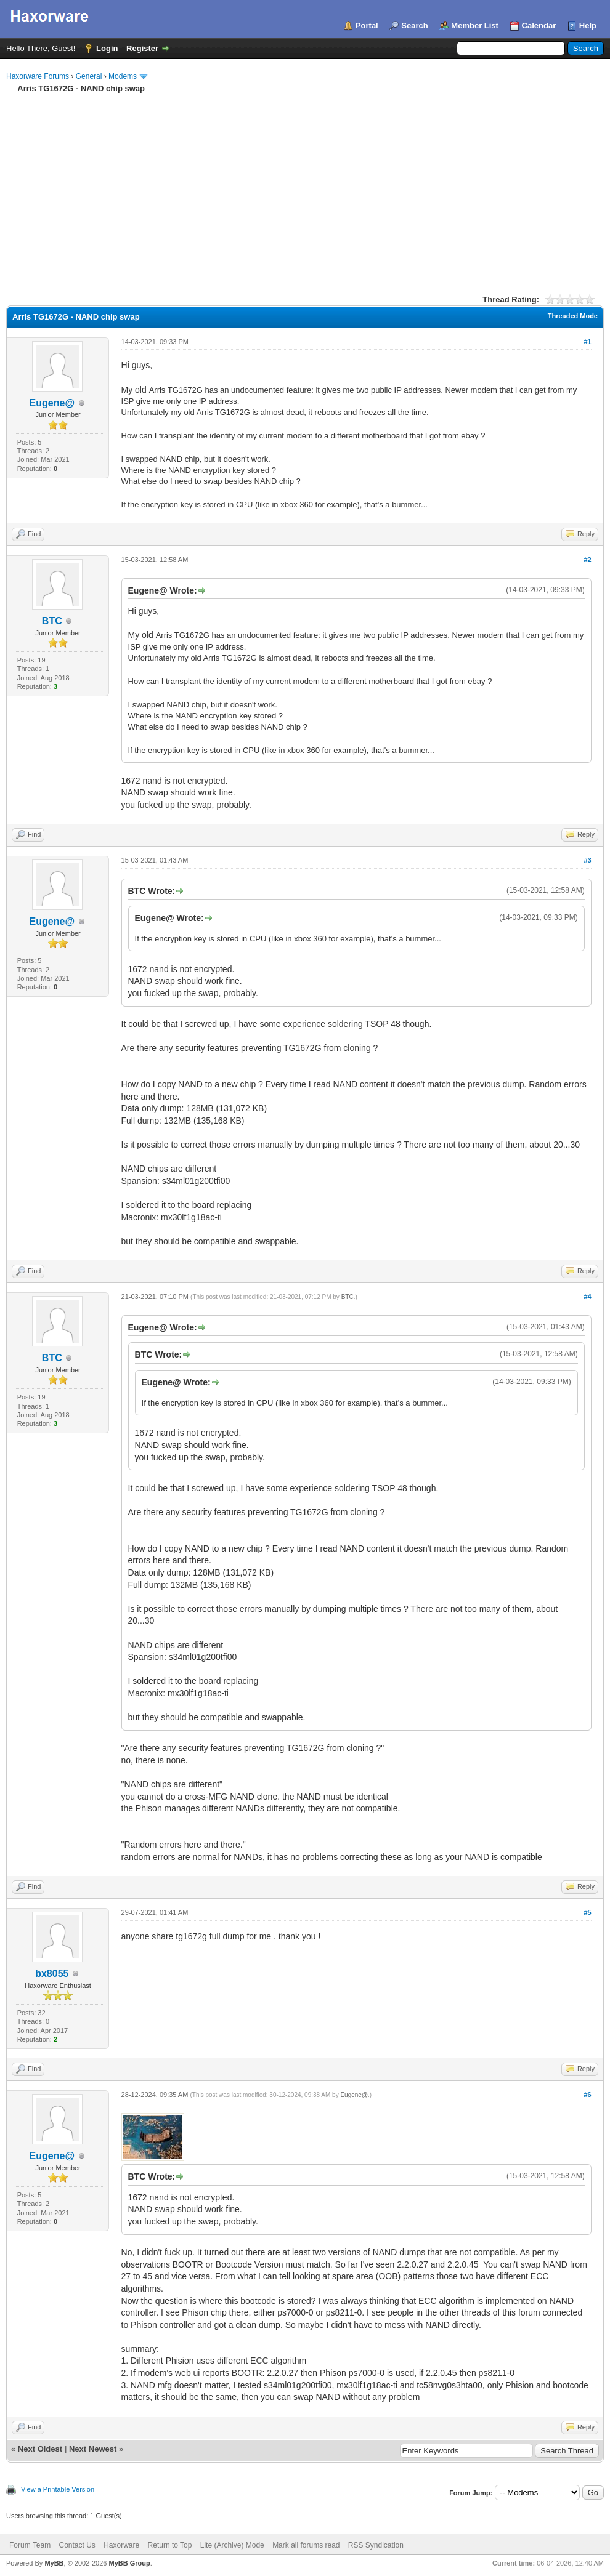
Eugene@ (52, 403)
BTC (52, 621)
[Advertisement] (305, 186)
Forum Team (30, 2545)
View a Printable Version (57, 2489)
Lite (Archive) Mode (232, 2545)
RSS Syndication (376, 2545)
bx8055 (51, 1973)
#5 (587, 1912)
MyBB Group (129, 2563)
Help (587, 25)
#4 (587, 1296)
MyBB (53, 2563)
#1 (587, 341)
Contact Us (77, 2545)
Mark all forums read (306, 2545)
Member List (474, 25)
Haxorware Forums (37, 76)
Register (142, 48)
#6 (587, 2094)
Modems (122, 76)
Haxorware (121, 2545)
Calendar (539, 25)
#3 (587, 860)
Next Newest (92, 2448)
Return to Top (170, 2545)
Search (414, 25)
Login (107, 48)
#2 (587, 559)
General (89, 76)
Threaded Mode (573, 316)
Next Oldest (40, 2448)
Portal (367, 25)
